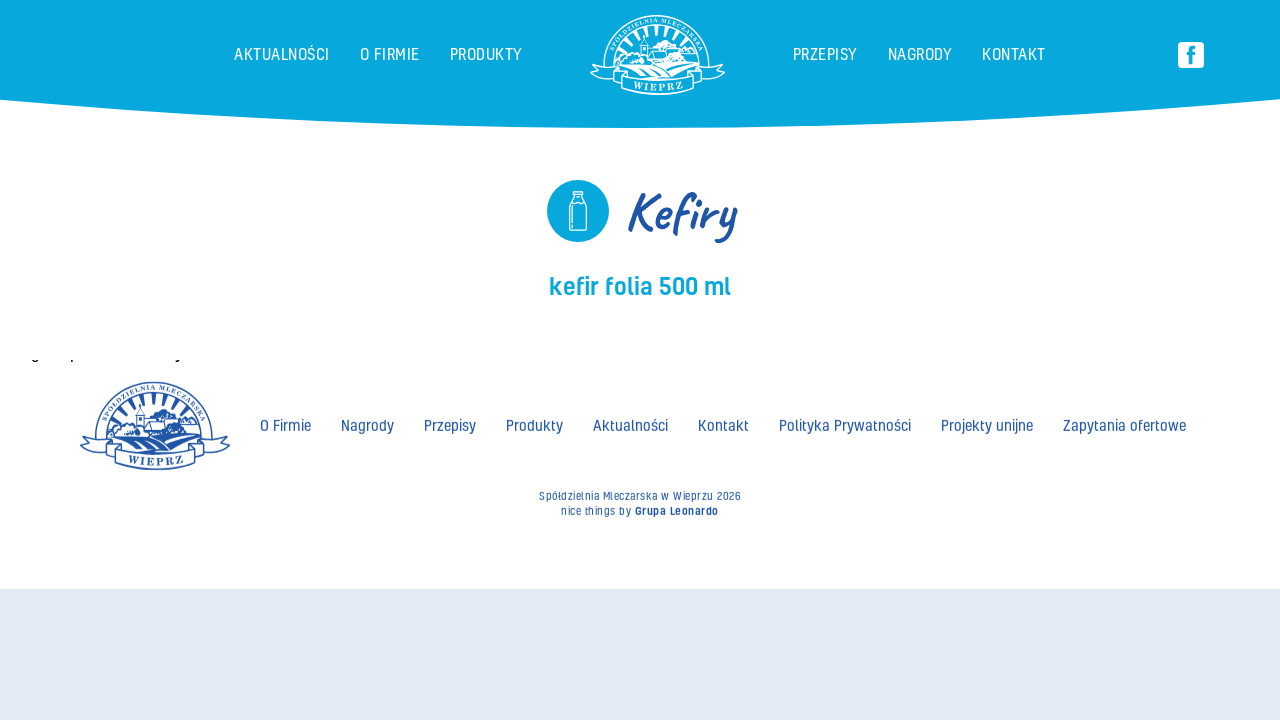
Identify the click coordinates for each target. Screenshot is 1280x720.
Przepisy (825, 54)
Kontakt (1014, 54)
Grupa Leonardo (677, 508)
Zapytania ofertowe (1124, 422)
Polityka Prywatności (845, 422)
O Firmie (390, 54)
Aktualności (282, 54)
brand (591, 23)
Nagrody (920, 54)
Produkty (486, 54)
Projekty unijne (987, 422)
